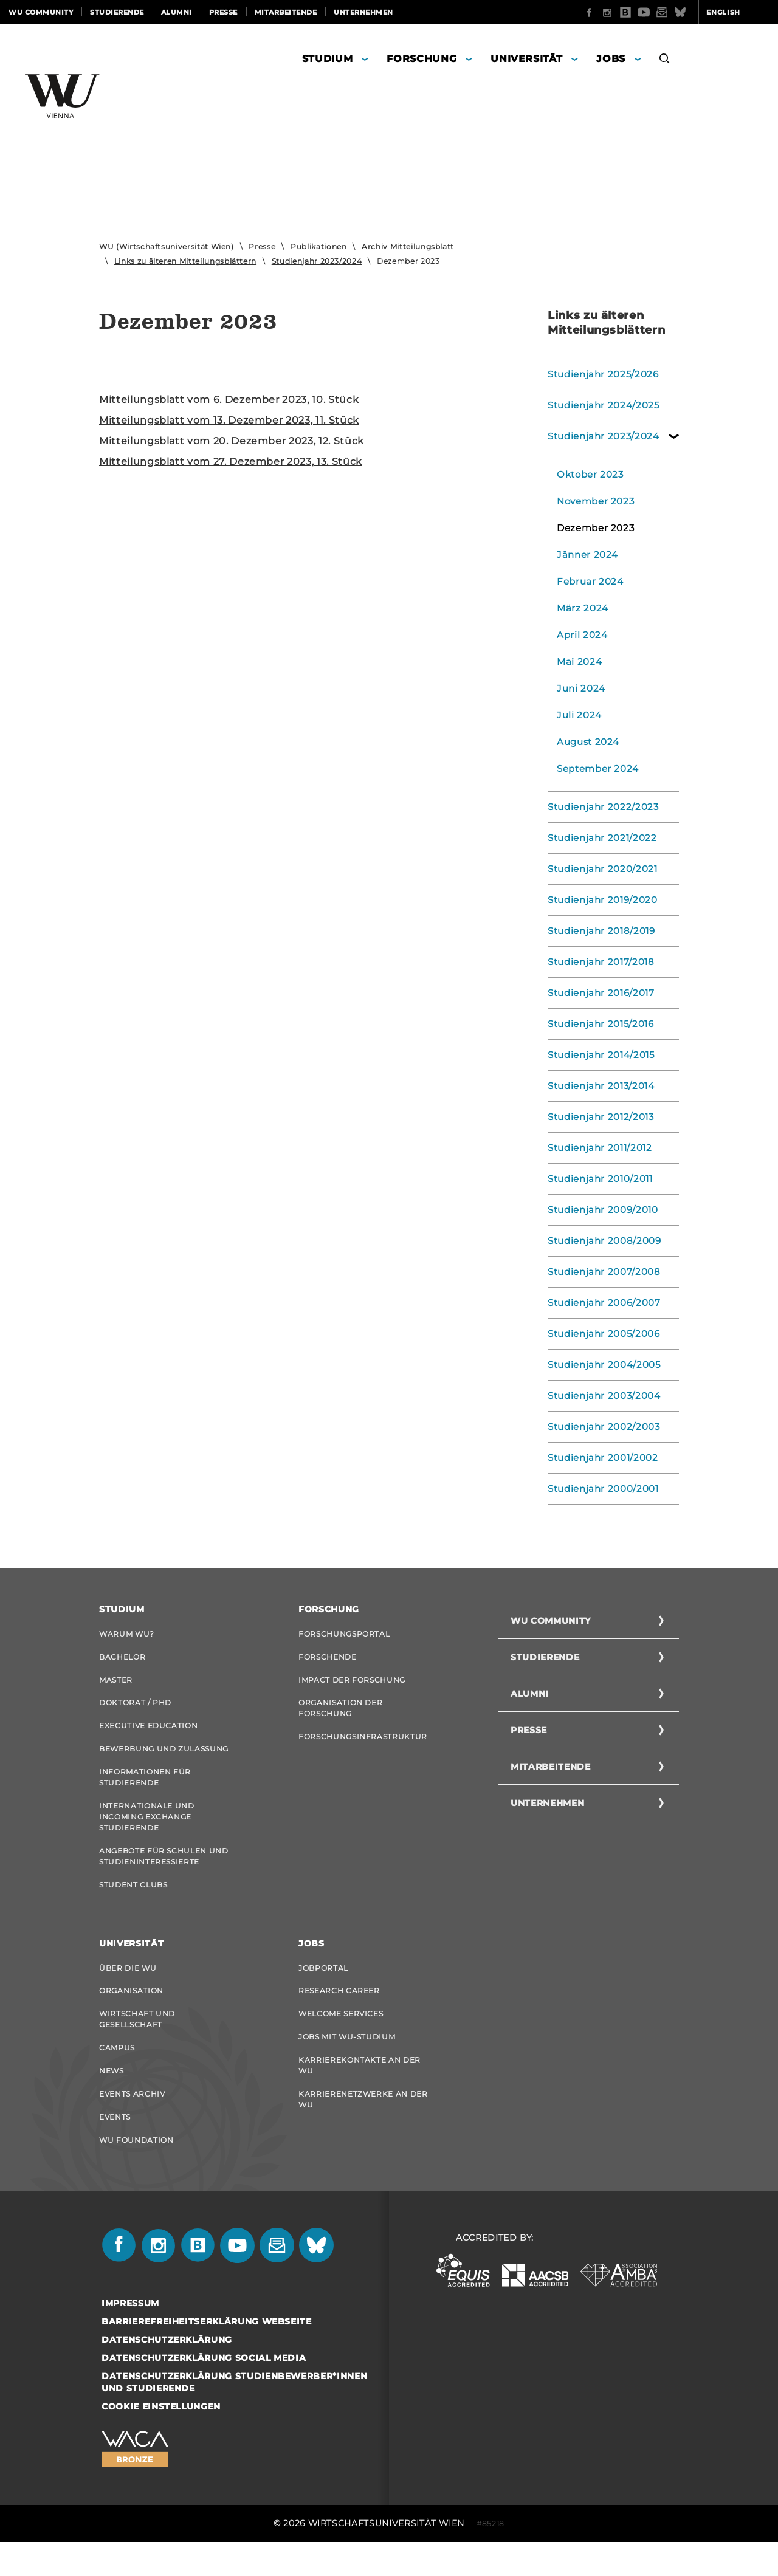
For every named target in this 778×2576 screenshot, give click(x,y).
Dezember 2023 (592, 528)
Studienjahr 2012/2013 (597, 1116)
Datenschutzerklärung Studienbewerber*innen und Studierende (234, 2416)
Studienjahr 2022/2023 (599, 807)
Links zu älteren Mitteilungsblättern (185, 261)
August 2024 (586, 742)
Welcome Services (340, 2036)
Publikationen (318, 246)
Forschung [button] (421, 58)
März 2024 (580, 608)
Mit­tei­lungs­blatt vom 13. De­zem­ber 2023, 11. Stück (229, 420)
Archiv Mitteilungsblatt (408, 246)
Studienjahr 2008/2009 (600, 1240)
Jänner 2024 (585, 554)
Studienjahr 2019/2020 (599, 900)
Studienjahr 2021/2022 (598, 838)
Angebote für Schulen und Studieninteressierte (164, 1871)
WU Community (41, 12)
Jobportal (323, 1986)
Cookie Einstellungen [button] (161, 2440)
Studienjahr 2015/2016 (598, 1023)
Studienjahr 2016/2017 (598, 992)
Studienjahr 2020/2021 (599, 869)
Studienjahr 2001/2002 (599, 1457)
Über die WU (127, 1986)
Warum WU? (126, 1633)
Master (116, 1683)
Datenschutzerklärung (167, 2373)
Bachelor (122, 1658)
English (676, 12)
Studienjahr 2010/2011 (597, 1178)
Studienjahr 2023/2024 (317, 261)
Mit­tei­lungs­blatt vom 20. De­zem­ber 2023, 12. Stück (231, 441)
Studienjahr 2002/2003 (600, 1426)
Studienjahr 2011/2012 (596, 1147)
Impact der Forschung (351, 1683)
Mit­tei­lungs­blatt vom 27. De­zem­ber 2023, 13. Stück (230, 461)
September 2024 (595, 768)
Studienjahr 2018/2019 (598, 931)
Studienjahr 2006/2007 (600, 1302)
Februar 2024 (587, 581)
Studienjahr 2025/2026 (600, 374)
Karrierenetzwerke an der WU (363, 2128)
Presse (223, 12)
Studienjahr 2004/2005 (600, 1364)
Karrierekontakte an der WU (359, 2092)
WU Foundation (136, 2172)
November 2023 (593, 501)
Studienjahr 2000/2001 (599, 1488)
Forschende (327, 1658)
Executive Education (148, 1733)
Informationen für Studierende (145, 1789)
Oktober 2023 (588, 474)
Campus (117, 2072)
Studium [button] (327, 58)
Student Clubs (133, 1901)
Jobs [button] (610, 58)
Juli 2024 (577, 715)
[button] (664, 60)
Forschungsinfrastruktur (362, 1744)
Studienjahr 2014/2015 (598, 1054)
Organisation (131, 2011)
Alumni (176, 12)
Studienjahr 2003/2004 (600, 1395)
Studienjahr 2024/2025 (600, 405)
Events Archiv (132, 2122)
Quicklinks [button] (739, 12)
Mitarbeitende (286, 12)
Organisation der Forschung (340, 1714)
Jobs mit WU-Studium (346, 2061)
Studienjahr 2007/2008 (600, 1271)
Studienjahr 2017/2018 (597, 962)
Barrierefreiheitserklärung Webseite (207, 2355)
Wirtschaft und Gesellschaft (137, 2042)
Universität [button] (526, 58)
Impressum (130, 2337)
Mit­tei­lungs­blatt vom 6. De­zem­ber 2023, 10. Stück (229, 399)
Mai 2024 (577, 661)
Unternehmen (363, 12)
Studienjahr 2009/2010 (599, 1209)
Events (115, 2147)
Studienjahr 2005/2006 (600, 1333)
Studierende (117, 12)
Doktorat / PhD (135, 1708)
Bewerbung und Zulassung (164, 1758)
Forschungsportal (344, 1633)
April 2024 (580, 635)
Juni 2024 (579, 688)
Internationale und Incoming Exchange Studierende (146, 1830)
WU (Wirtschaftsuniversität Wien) (166, 246)
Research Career (339, 2011)
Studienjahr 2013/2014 (598, 1085)
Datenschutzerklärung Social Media (204, 2391)
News (111, 2097)
